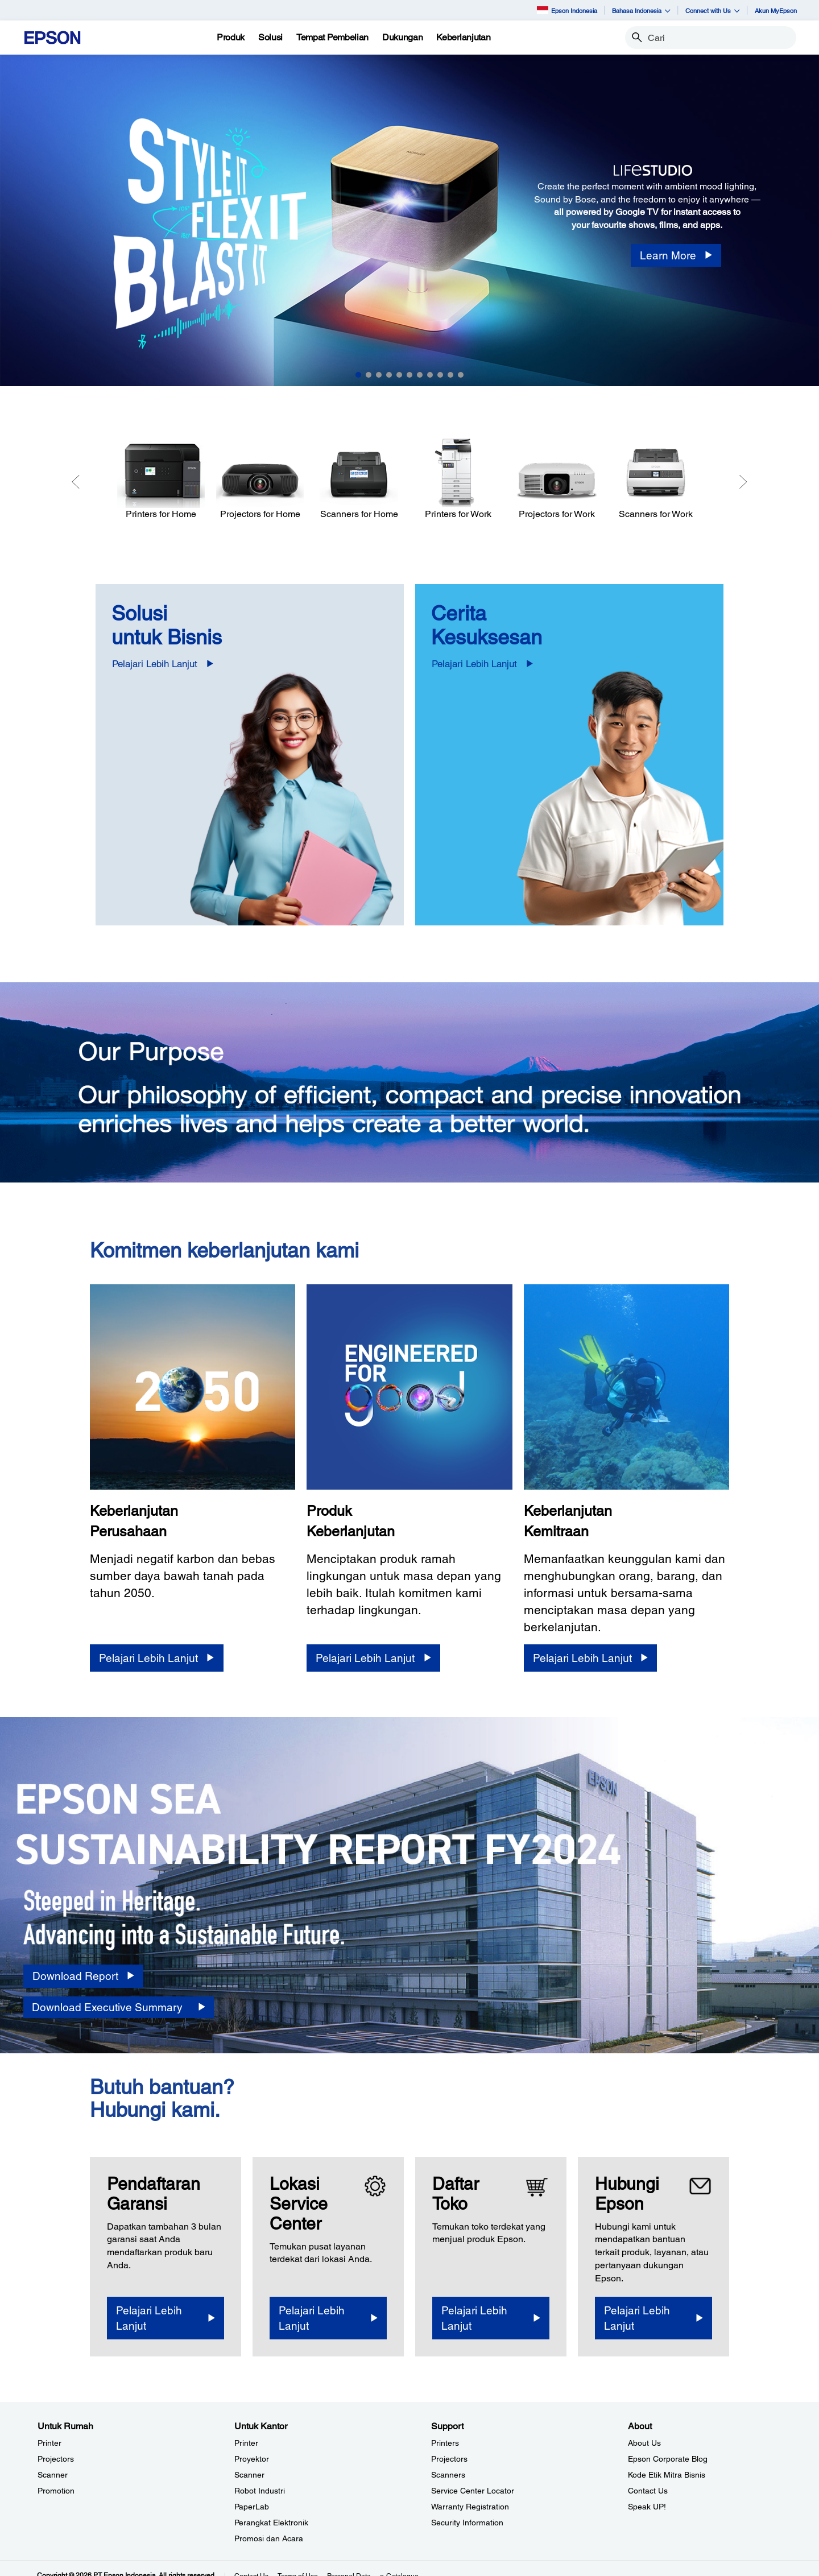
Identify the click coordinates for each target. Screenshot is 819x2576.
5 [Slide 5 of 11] (399, 375)
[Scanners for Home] (359, 479)
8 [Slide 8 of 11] (430, 375)
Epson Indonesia (567, 10)
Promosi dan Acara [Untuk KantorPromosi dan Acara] (268, 2538)
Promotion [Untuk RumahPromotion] (56, 2490)
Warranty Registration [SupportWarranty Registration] (470, 2506)
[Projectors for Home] (260, 479)
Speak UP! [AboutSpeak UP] (647, 2506)
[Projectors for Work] (557, 479)
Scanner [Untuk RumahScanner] (53, 2474)
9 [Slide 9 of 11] (440, 375)
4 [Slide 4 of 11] (389, 375)
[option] (409, 220)
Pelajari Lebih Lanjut (154, 663)
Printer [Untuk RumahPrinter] (49, 2442)
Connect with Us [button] (712, 10)
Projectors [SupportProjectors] (449, 2458)
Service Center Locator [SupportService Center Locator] (472, 2490)
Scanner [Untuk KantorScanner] (249, 2474)
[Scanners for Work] (656, 479)
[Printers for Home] (161, 479)
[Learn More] (676, 255)
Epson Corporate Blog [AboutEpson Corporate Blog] (668, 2458)
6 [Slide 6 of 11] (409, 375)
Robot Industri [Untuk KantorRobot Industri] (259, 2490)
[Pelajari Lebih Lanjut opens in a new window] (165, 2318)
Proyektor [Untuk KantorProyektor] (251, 2458)
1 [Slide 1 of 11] (358, 375)
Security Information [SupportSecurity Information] (467, 2522)
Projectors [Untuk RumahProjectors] (56, 2458)
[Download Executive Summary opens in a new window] (118, 2007)
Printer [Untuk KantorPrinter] (246, 2442)
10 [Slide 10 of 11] (450, 375)
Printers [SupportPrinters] (445, 2442)
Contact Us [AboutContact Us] (648, 2490)
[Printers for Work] (458, 479)
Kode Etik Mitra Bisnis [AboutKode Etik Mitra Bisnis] (666, 2474)
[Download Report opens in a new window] (83, 1976)
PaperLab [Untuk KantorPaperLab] (251, 2506)
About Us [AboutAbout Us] (644, 2442)
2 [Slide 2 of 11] (368, 375)
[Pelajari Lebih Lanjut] (156, 1658)
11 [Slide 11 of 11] (461, 375)
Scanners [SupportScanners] (448, 2474)
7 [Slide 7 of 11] (420, 375)
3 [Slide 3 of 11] (379, 375)
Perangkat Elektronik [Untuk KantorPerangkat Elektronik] (271, 2522)
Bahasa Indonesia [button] (641, 10)
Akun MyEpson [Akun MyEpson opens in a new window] (776, 10)
